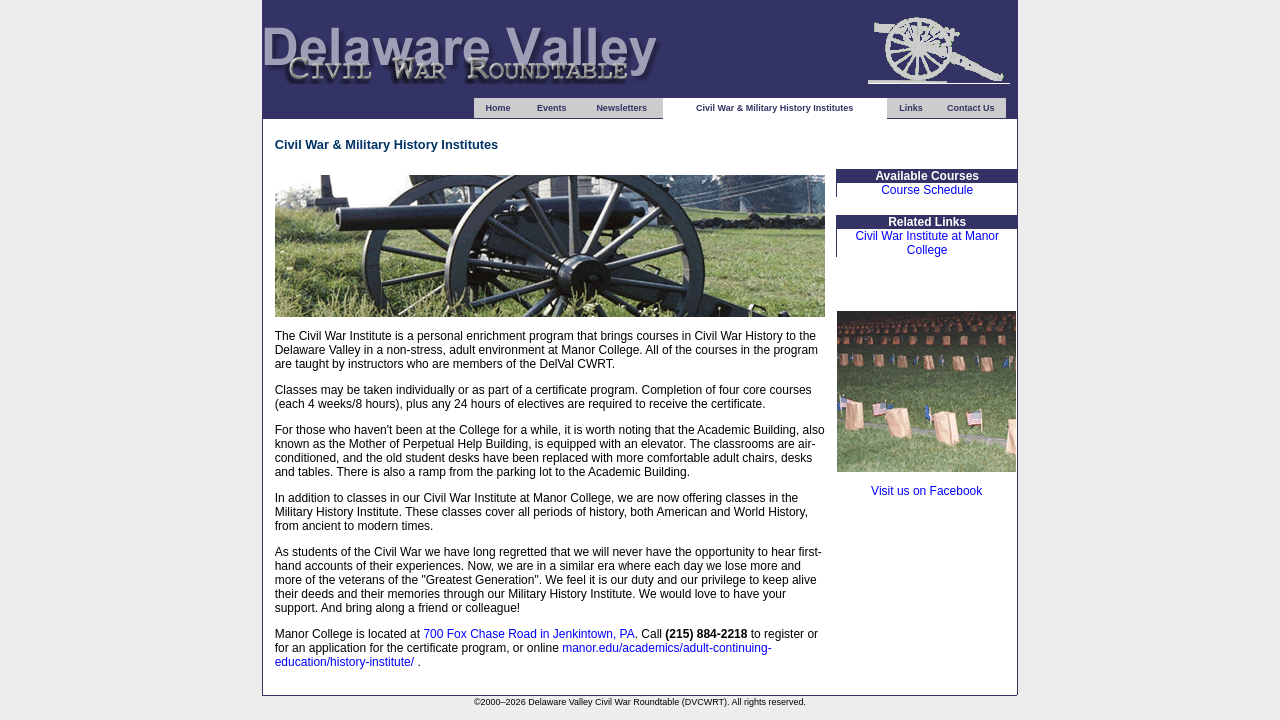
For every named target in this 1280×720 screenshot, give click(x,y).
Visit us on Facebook (926, 491)
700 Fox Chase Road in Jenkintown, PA (528, 634)
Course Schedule (927, 190)
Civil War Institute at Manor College (927, 243)
